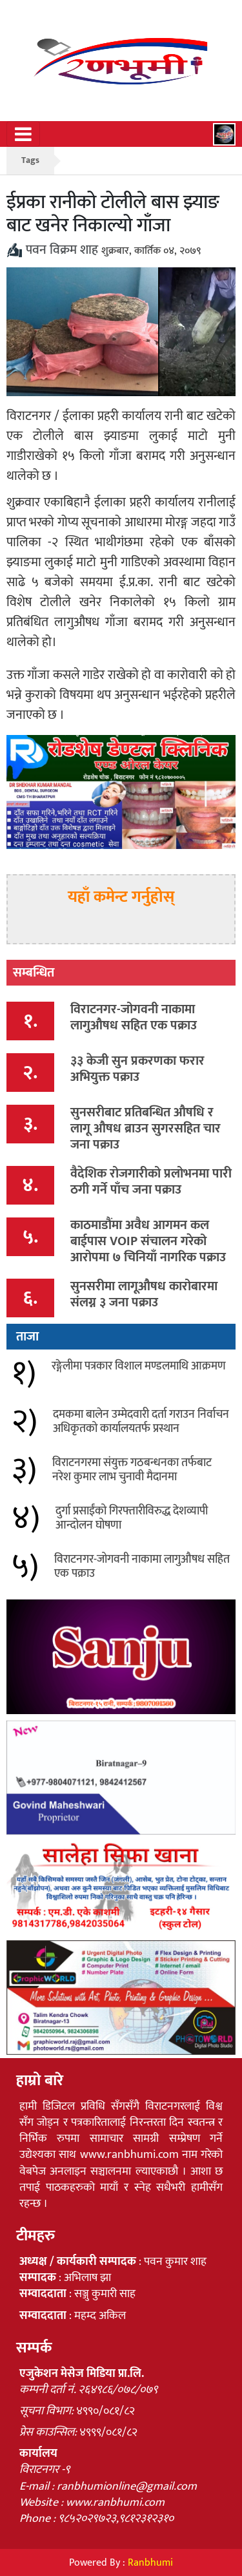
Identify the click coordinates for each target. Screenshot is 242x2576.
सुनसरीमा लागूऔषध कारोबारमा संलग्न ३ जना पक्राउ (143, 1294)
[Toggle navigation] (23, 134)
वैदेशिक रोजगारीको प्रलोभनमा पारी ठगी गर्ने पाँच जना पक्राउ (151, 1182)
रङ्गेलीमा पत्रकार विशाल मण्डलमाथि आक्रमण (139, 1366)
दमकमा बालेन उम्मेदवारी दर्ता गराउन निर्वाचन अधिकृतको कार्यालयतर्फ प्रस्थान (141, 1421)
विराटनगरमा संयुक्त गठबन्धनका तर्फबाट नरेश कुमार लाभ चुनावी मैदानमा (132, 1470)
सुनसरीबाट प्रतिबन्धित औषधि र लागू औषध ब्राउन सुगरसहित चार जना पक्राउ (145, 1129)
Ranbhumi (150, 2562)
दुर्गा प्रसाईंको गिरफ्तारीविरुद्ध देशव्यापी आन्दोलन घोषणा (131, 1518)
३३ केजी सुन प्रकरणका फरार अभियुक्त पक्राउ (137, 1069)
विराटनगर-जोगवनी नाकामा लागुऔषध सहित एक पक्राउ (133, 1017)
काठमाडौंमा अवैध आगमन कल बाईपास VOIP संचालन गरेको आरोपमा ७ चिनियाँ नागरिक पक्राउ (148, 1241)
